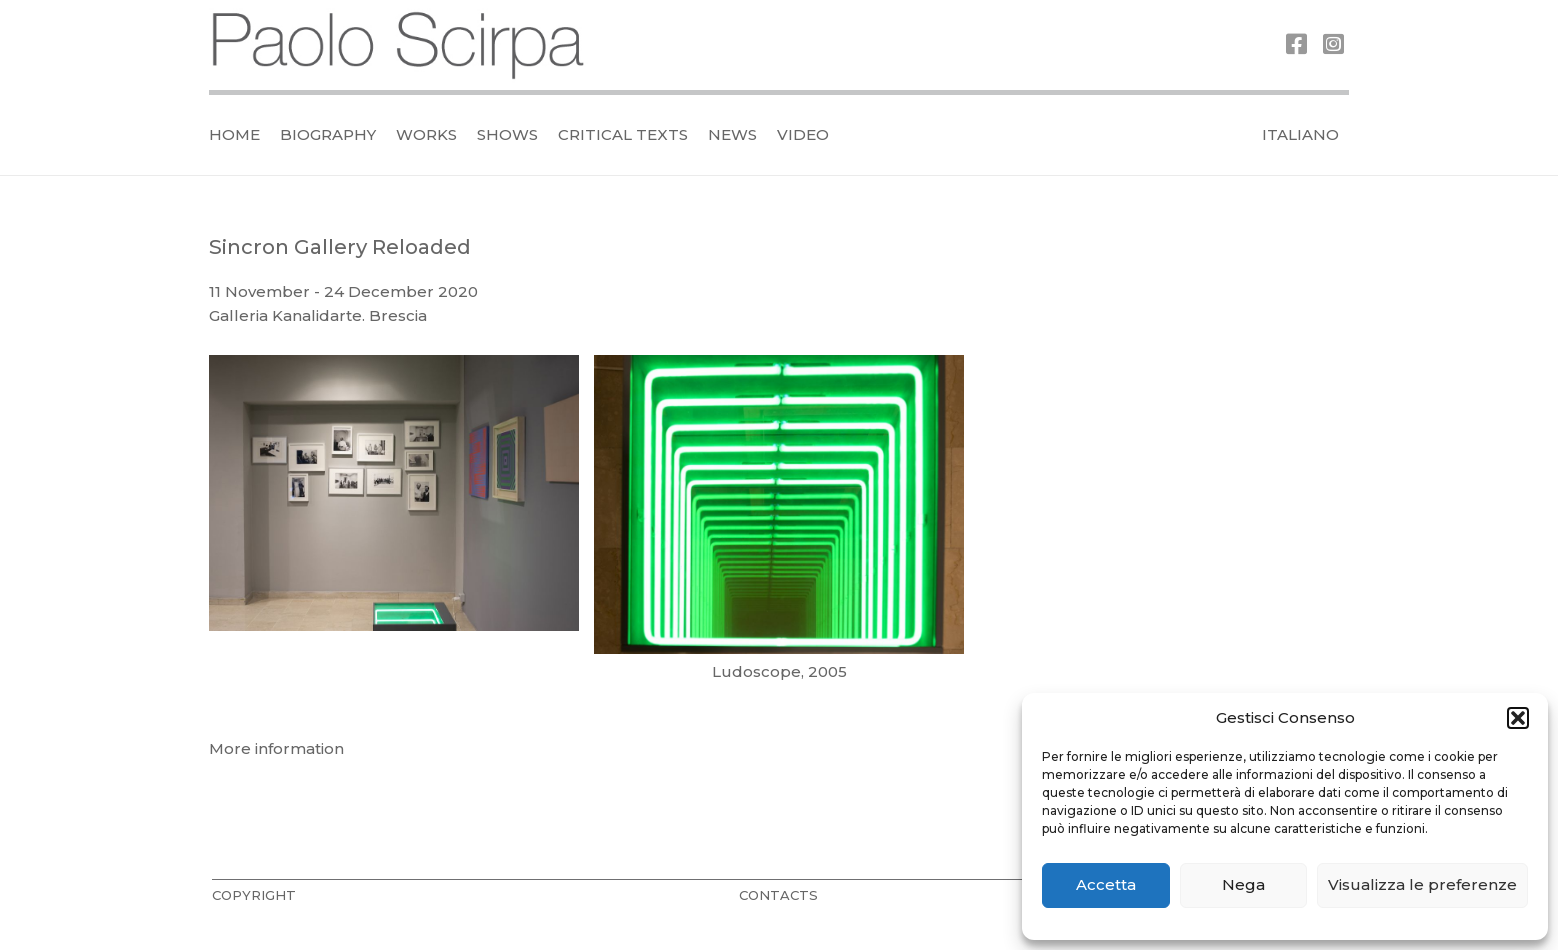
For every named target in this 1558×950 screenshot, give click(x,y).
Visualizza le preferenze (1422, 884)
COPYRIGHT (254, 895)
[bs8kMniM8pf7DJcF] (779, 536)
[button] (1518, 718)
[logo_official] (399, 45)
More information (276, 748)
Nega (1243, 884)
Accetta (1106, 884)
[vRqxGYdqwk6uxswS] (394, 536)
